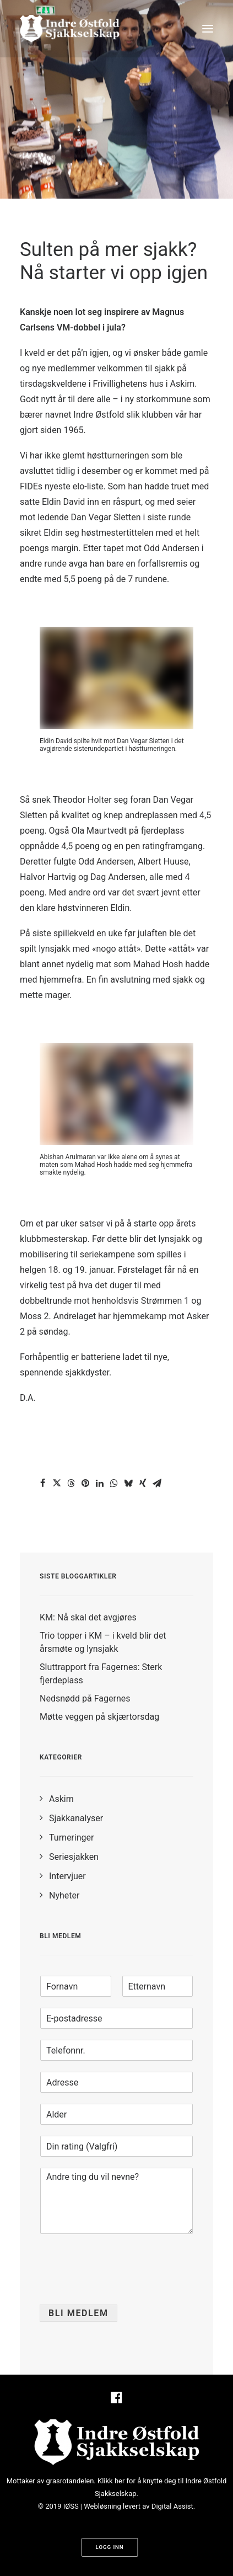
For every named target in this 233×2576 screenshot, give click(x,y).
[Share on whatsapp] (114, 1483)
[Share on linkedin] (99, 1483)
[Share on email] (157, 1483)
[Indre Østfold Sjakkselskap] (70, 28)
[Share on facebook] (42, 1483)
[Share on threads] (71, 1483)
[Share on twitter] (56, 1483)
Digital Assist (172, 2506)
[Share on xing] (142, 1483)
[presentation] (123, 2286)
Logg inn (109, 2548)
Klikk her (110, 2481)
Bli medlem (78, 2313)
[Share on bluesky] (128, 1483)
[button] (207, 28)
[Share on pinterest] (85, 1483)
